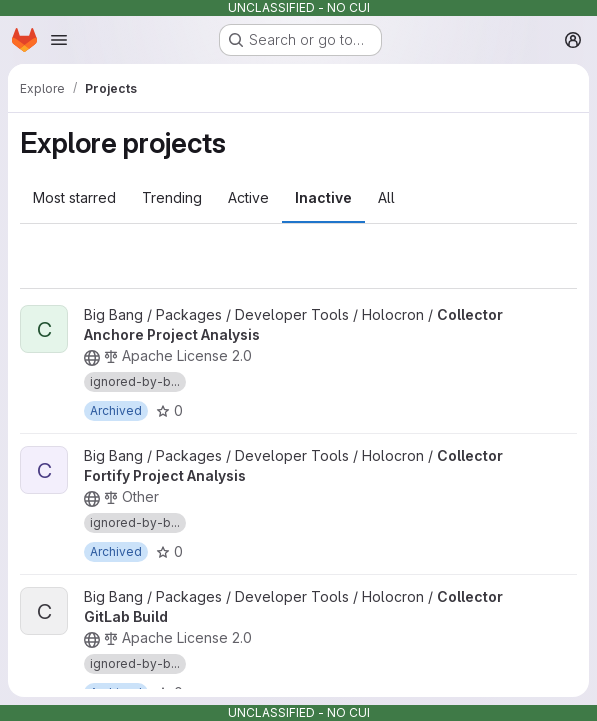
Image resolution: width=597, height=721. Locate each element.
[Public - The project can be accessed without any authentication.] (92, 358)
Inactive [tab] (323, 197)
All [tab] (386, 197)
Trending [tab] (172, 197)
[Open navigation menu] (59, 40)
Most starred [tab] (74, 197)
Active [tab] (248, 197)
